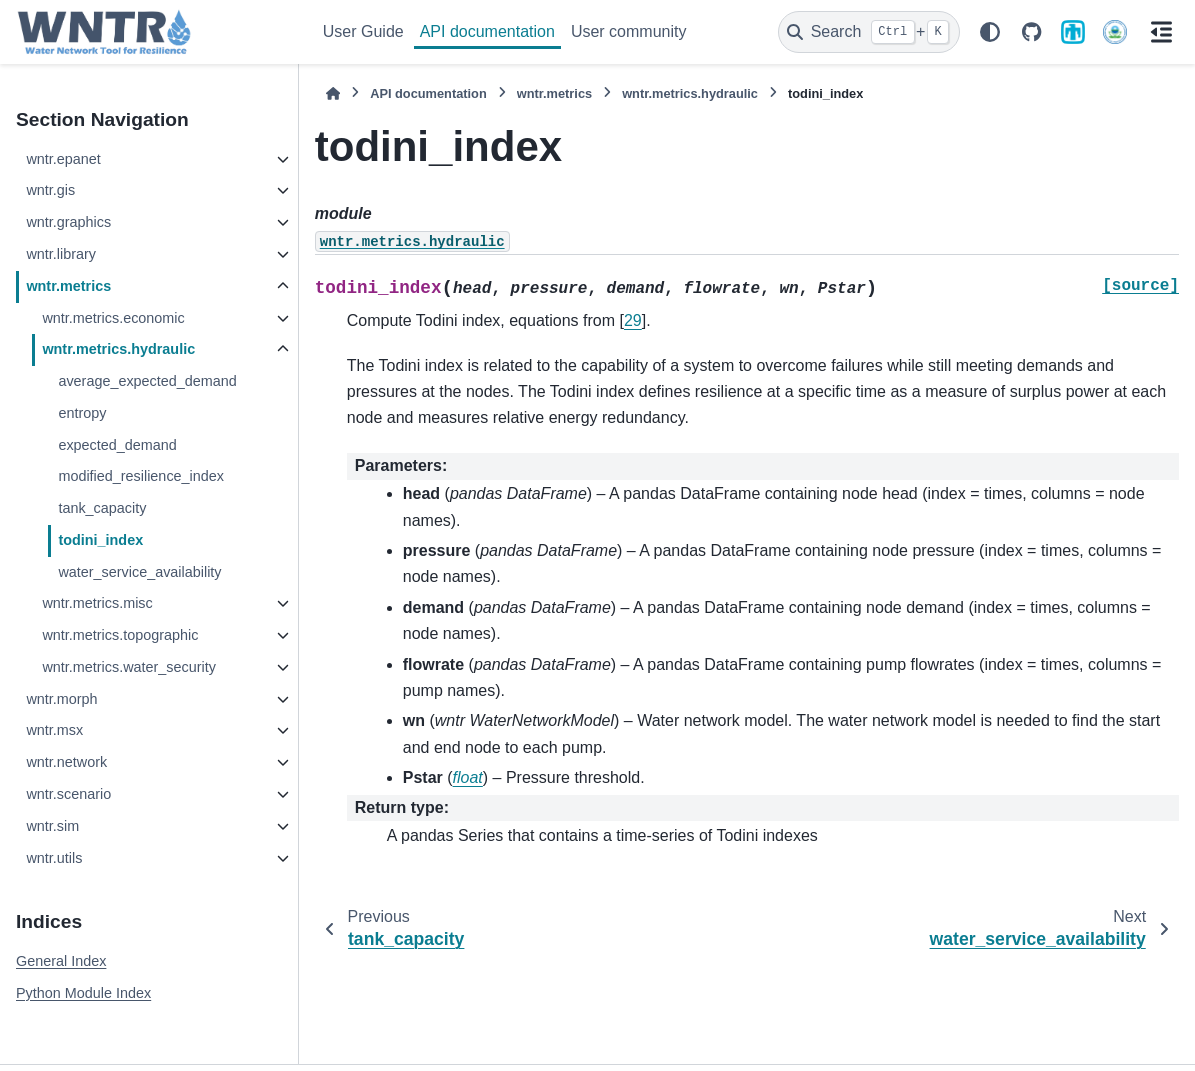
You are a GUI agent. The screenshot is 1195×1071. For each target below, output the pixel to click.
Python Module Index (83, 993)
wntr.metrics (68, 286)
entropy (82, 413)
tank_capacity (102, 508)
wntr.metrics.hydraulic (118, 349)
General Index (61, 961)
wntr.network (66, 762)
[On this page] (1161, 32)
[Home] (333, 93)
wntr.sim (52, 826)
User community (629, 31)
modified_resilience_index (141, 476)
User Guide (363, 31)
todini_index (100, 540)
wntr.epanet (63, 159)
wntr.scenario (68, 794)
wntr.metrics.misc (97, 603)
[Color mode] (990, 32)
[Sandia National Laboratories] (1073, 32)
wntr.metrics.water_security (129, 667)
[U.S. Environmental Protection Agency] (1115, 32)
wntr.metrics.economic (113, 318)
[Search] (869, 32)
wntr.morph (61, 699)
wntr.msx (54, 730)
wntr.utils (54, 858)
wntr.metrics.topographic (120, 635)
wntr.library (61, 254)
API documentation (487, 31)
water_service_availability (139, 572)
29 (633, 320)
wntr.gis (50, 190)
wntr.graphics (68, 222)
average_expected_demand (147, 381)
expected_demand (117, 445)
